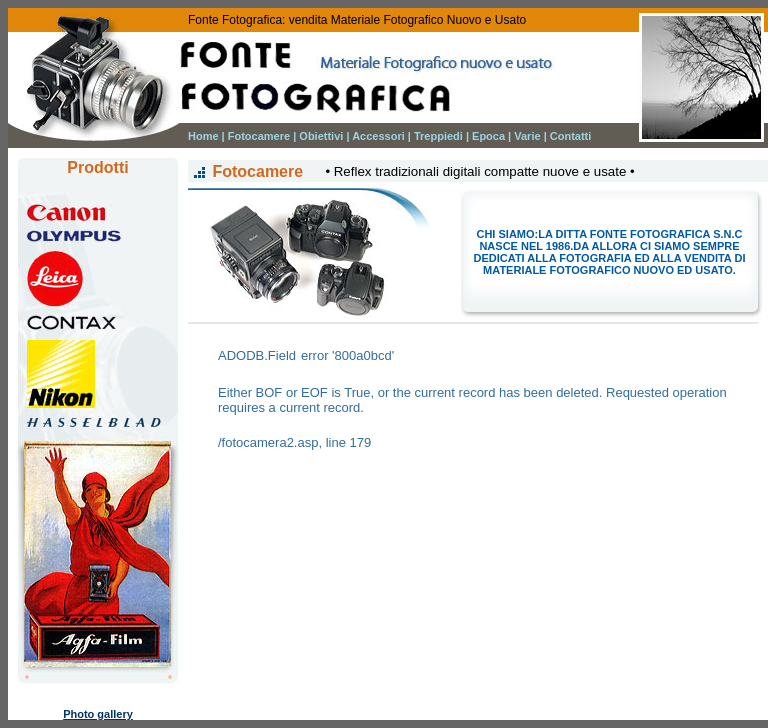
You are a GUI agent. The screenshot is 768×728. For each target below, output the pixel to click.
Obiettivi (321, 136)
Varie (527, 136)
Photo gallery (98, 714)
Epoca (488, 136)
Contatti (571, 136)
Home (203, 136)
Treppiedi (438, 136)
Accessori (378, 136)
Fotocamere (259, 136)
